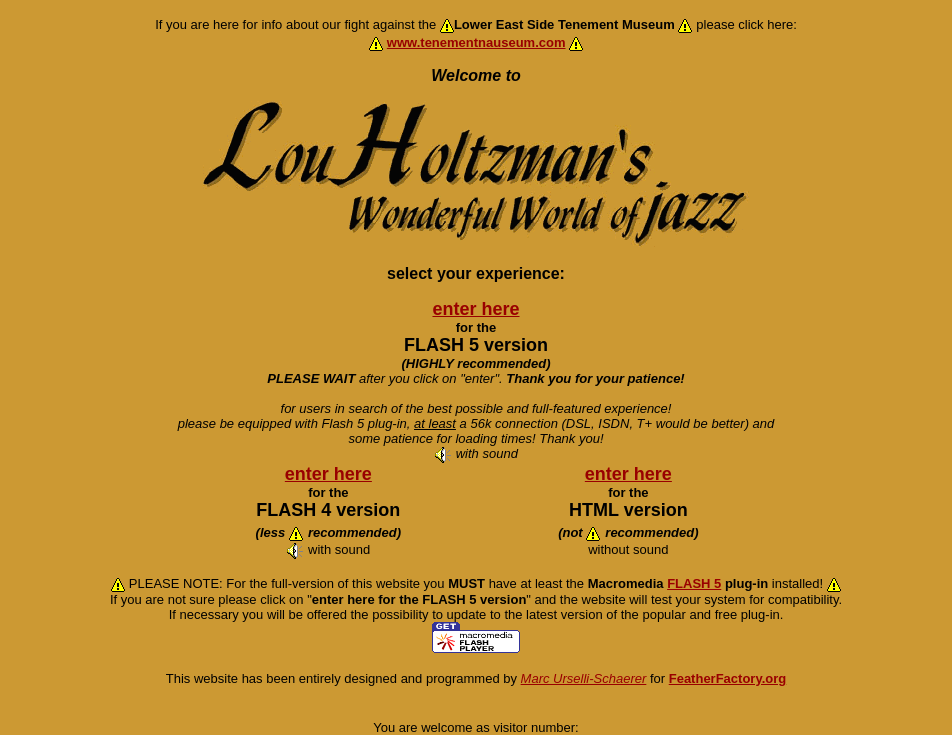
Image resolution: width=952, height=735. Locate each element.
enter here (475, 309)
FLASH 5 (694, 583)
